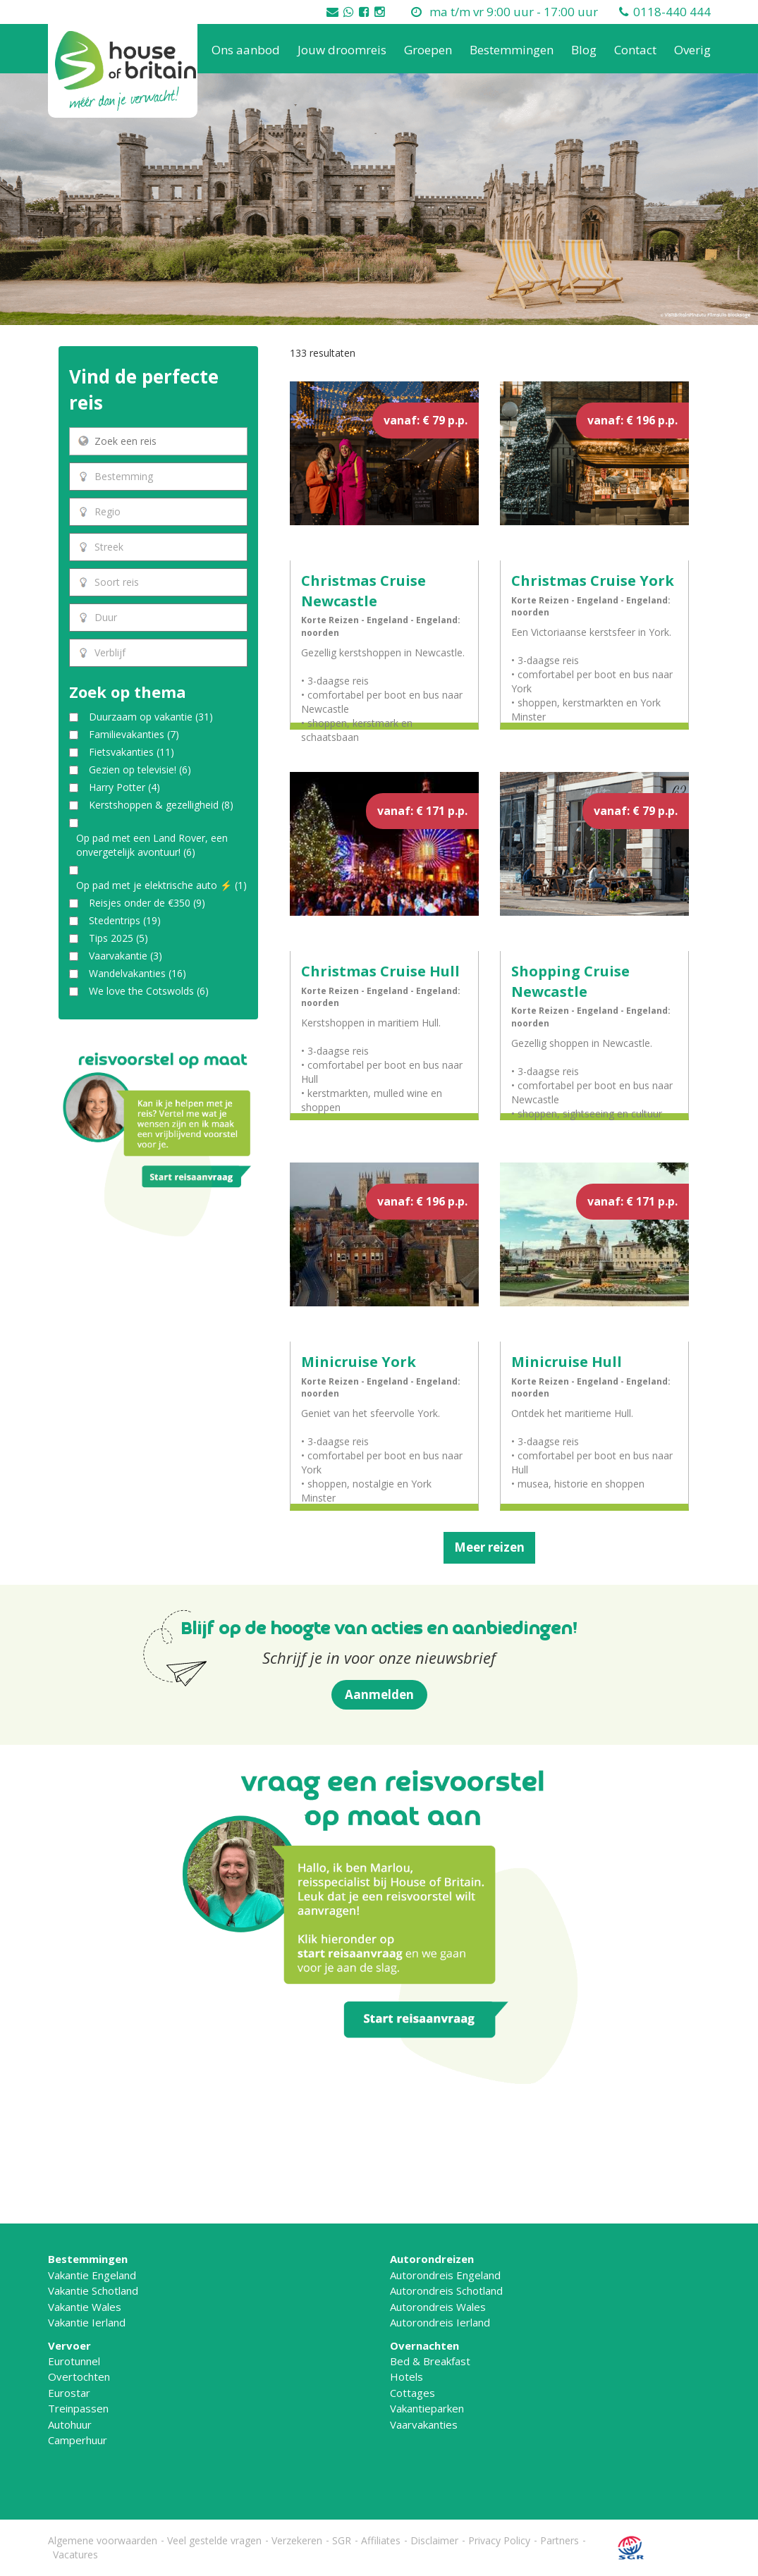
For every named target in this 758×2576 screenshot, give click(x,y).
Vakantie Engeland (92, 2275)
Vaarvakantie (125, 955)
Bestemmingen (512, 50)
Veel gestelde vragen (214, 2540)
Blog (584, 50)
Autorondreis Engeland (445, 2275)
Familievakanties (134, 734)
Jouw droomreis (342, 50)
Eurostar (69, 2393)
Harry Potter (124, 787)
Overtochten (79, 2376)
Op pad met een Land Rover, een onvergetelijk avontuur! (152, 845)
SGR (341, 2540)
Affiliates (381, 2540)
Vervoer (69, 2345)
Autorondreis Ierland (440, 2322)
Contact (635, 50)
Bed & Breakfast (430, 2361)
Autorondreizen (432, 2259)
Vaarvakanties (424, 2424)
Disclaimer (434, 2540)
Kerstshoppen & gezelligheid (161, 804)
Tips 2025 (118, 938)
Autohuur (70, 2424)
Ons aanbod (246, 50)
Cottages (412, 2393)
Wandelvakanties (137, 973)
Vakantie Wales (84, 2307)
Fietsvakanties (131, 752)
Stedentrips (125, 920)
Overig (692, 50)
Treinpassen (78, 2408)
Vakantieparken (427, 2408)
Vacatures (75, 2554)
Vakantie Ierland (87, 2322)
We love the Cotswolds (149, 991)
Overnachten (424, 2345)
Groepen (428, 50)
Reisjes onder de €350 (147, 902)
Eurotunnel (74, 2361)
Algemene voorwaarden (102, 2540)
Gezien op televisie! (140, 769)
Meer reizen (489, 1547)
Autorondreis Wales (438, 2307)
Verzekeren (296, 2540)
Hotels (406, 2376)
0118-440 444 (672, 12)
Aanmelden (379, 1694)
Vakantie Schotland (93, 2290)
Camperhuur (77, 2440)
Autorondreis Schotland (446, 2290)
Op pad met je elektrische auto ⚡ (161, 885)
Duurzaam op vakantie (151, 716)
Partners (559, 2540)
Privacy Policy (499, 2540)
